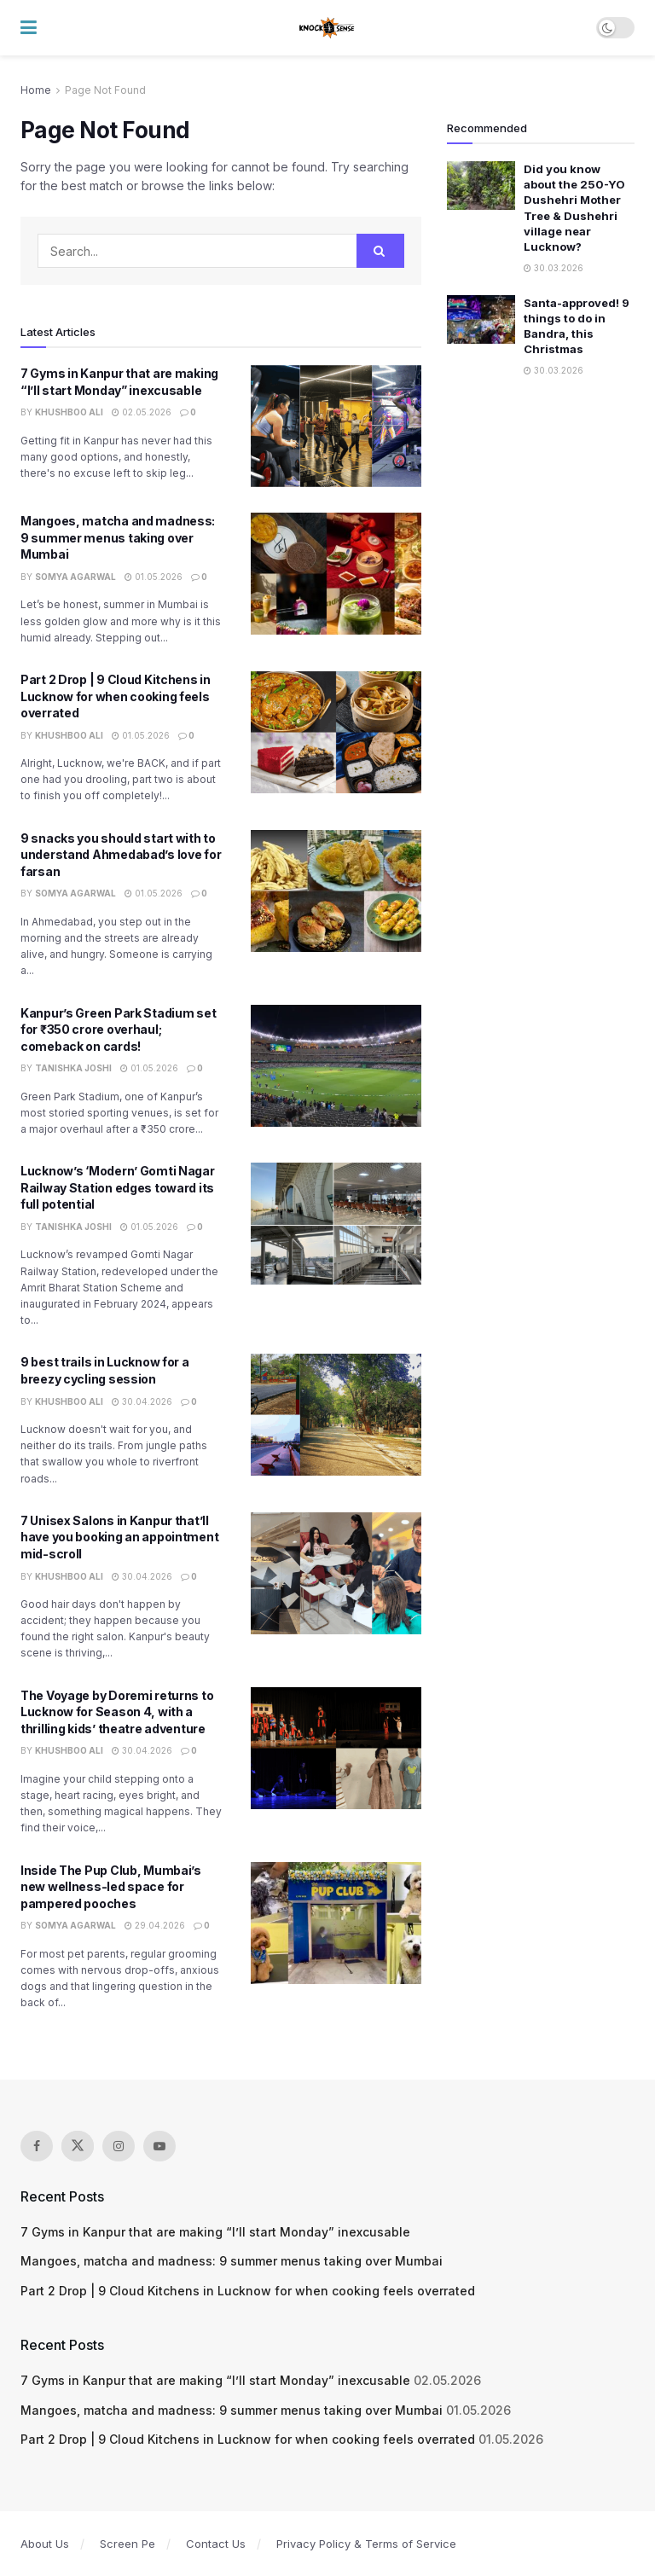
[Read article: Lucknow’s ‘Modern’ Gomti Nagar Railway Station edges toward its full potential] (336, 1224)
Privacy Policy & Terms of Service (366, 2543)
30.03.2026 (553, 268)
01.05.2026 (154, 576)
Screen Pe (127, 2543)
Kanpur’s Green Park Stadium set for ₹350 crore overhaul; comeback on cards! (118, 1029)
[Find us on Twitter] (77, 2146)
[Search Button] (380, 251)
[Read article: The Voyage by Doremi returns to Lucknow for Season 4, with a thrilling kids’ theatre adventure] (336, 1748)
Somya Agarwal (75, 576)
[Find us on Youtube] (159, 2146)
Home (35, 90)
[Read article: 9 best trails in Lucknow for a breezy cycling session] (336, 1415)
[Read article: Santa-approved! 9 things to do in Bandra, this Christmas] (481, 319)
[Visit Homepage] (327, 28)
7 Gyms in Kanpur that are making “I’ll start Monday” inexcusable (215, 2232)
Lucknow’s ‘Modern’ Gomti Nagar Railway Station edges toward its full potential (117, 1187)
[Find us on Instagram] (118, 2146)
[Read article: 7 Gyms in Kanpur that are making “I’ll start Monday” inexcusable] (336, 426)
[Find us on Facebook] (36, 2146)
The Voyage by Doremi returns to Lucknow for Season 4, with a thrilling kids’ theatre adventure (116, 1712)
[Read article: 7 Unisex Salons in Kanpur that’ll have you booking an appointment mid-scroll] (336, 1573)
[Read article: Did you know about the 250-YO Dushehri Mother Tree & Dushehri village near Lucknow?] (481, 185)
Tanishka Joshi (73, 1068)
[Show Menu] (28, 27)
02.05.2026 (141, 412)
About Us (44, 2543)
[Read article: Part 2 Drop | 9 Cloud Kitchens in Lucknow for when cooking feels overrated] (336, 732)
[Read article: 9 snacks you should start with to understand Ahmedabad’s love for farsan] (336, 891)
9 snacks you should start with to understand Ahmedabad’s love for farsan (120, 855)
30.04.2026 (142, 1401)
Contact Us (216, 2543)
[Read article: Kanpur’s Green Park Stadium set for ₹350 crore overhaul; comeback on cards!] (336, 1066)
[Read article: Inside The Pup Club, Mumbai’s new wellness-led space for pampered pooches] (336, 1923)
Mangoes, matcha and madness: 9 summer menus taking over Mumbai (117, 537)
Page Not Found (105, 90)
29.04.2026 (155, 1925)
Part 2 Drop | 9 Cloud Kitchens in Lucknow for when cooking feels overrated (115, 696)
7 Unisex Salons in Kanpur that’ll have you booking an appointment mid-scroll (119, 1537)
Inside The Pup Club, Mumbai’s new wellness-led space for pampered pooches (110, 1887)
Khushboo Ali (69, 412)
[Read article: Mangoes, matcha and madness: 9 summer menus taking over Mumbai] (336, 574)
